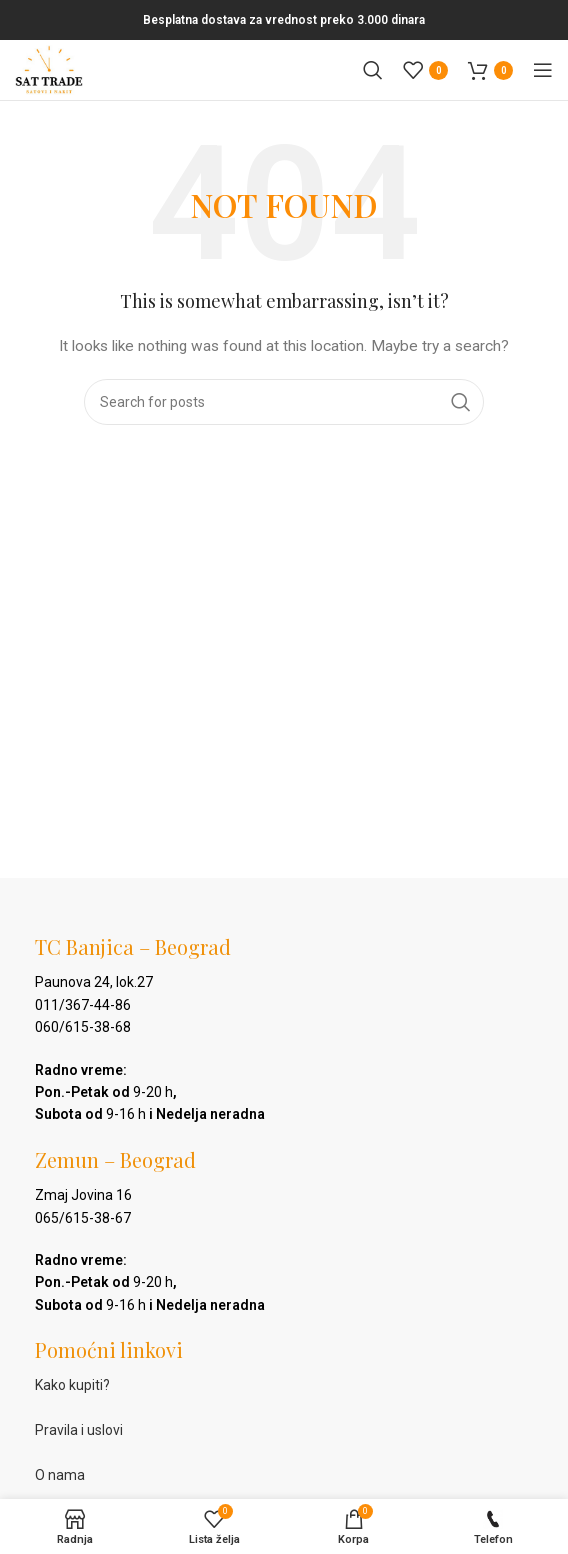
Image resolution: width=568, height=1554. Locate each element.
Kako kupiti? (72, 1385)
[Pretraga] (373, 70)
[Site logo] (49, 69)
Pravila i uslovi (79, 1430)
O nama (60, 1475)
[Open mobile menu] (543, 70)
